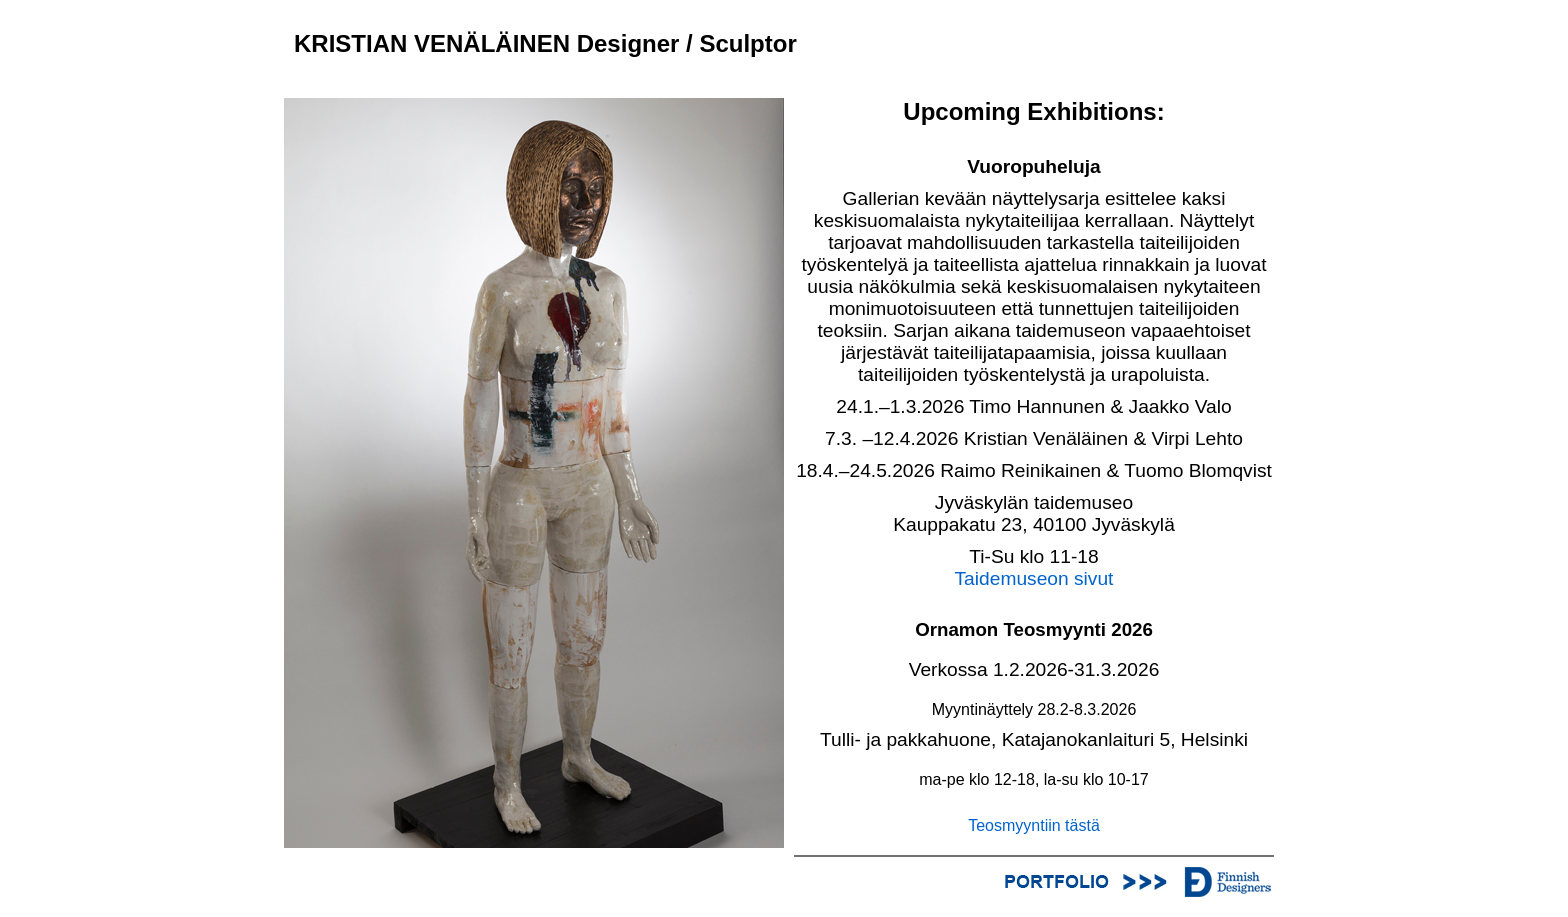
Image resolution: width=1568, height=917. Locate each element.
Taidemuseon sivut (1034, 578)
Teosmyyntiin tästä (1034, 825)
